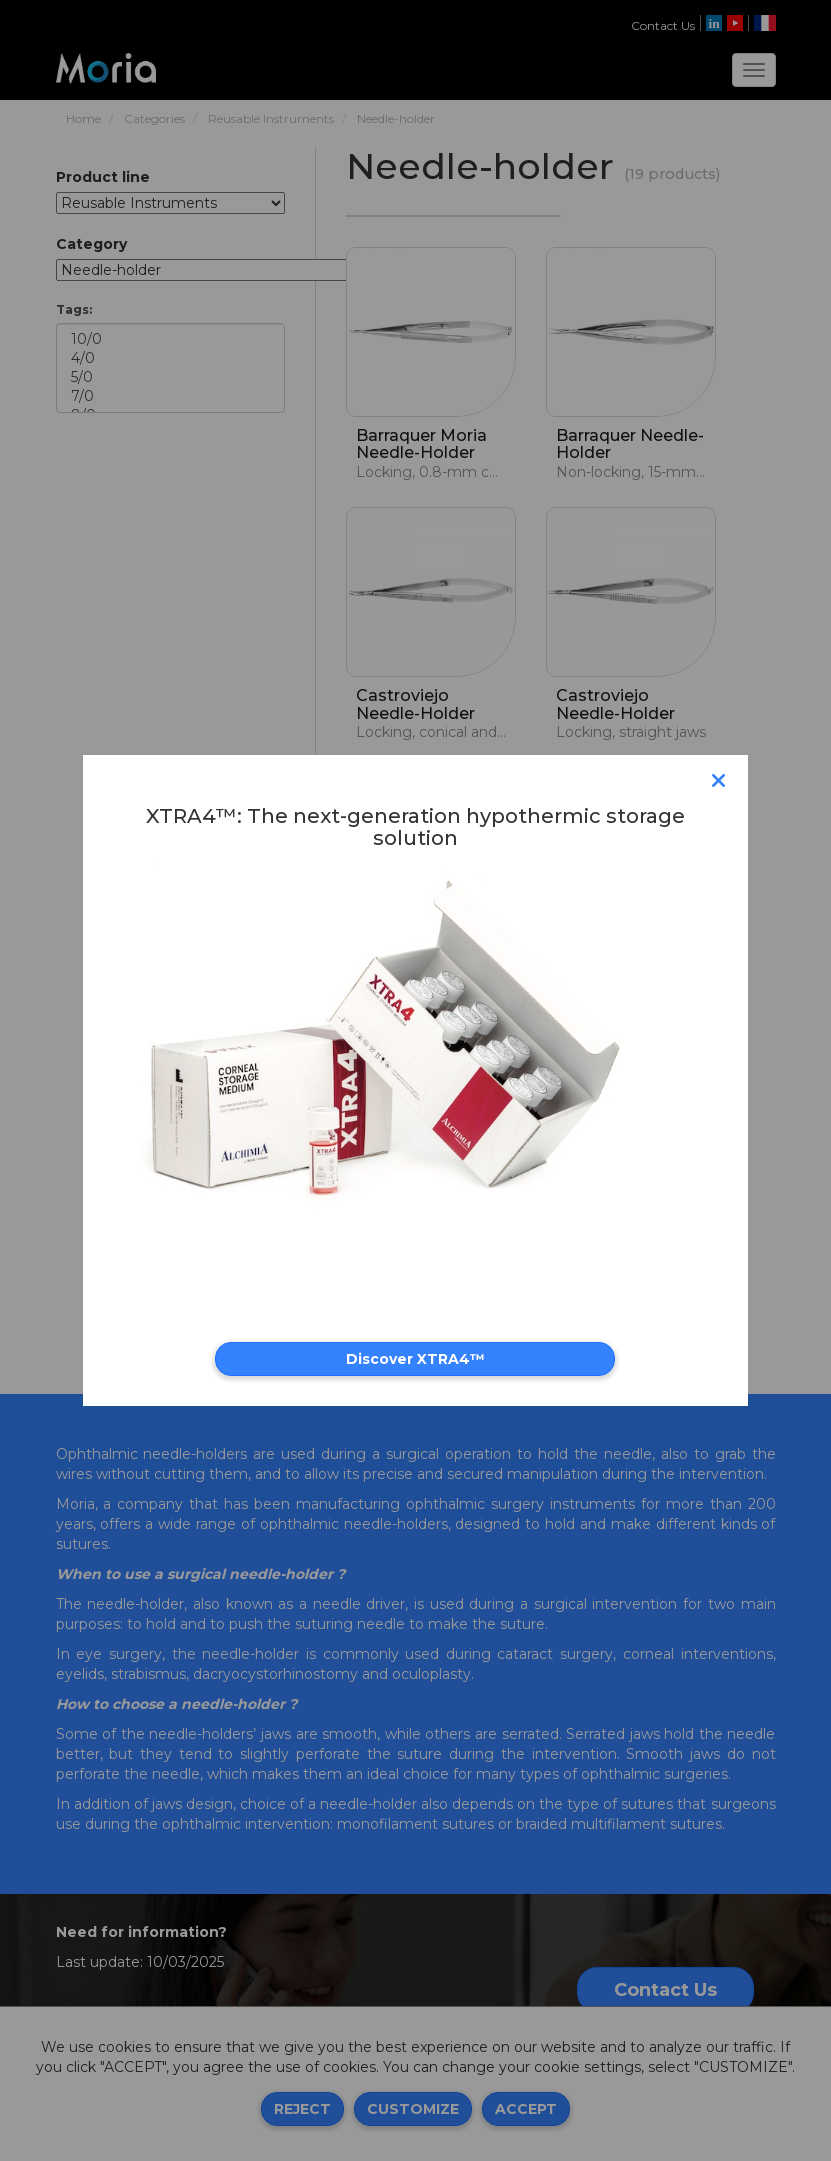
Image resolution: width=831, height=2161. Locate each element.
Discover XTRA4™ (415, 1359)
